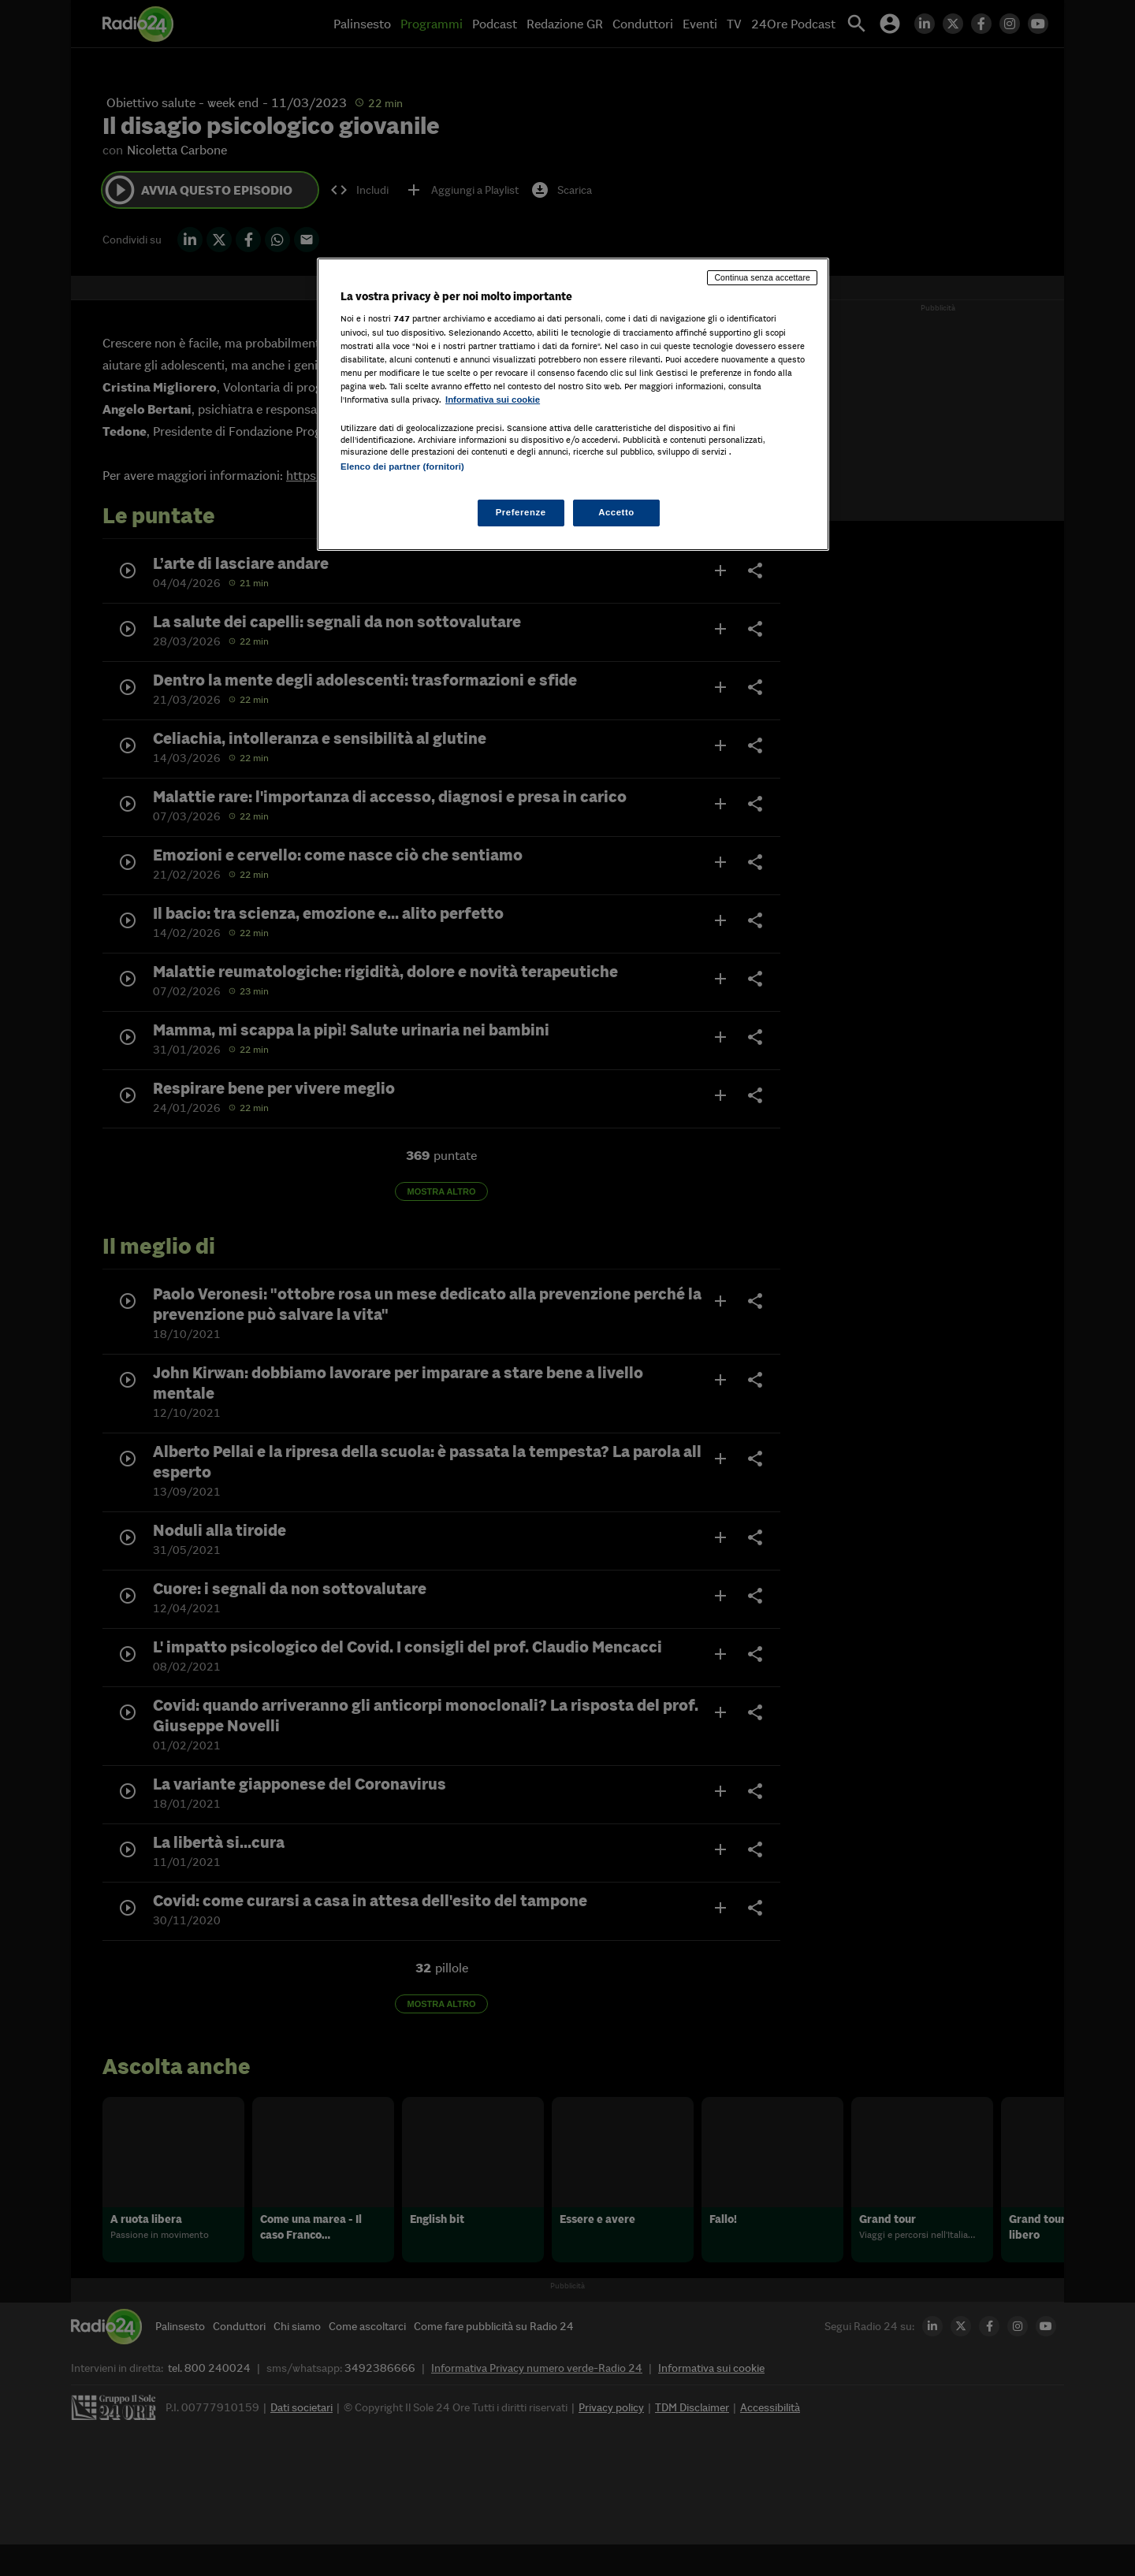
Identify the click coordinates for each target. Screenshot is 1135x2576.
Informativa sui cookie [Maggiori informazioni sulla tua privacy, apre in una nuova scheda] (492, 399)
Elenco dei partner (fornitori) (402, 466)
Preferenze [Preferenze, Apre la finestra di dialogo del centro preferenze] (521, 512)
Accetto (616, 512)
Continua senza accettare (762, 277)
